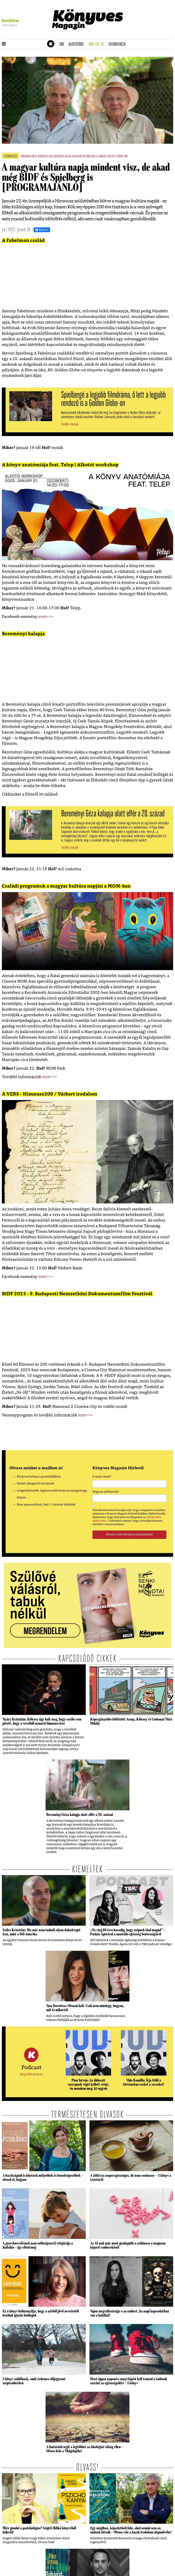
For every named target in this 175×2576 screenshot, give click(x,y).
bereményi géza (45, 156)
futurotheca (118, 44)
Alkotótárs (77, 44)
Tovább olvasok (69, 424)
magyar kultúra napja (85, 156)
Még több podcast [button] (31, 2074)
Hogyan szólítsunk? (105, 1491)
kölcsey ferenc (115, 156)
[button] (4, 44)
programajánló (29, 156)
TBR (62, 44)
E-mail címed (102, 1477)
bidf (126, 156)
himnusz (102, 156)
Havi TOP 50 (97, 44)
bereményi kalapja (63, 156)
